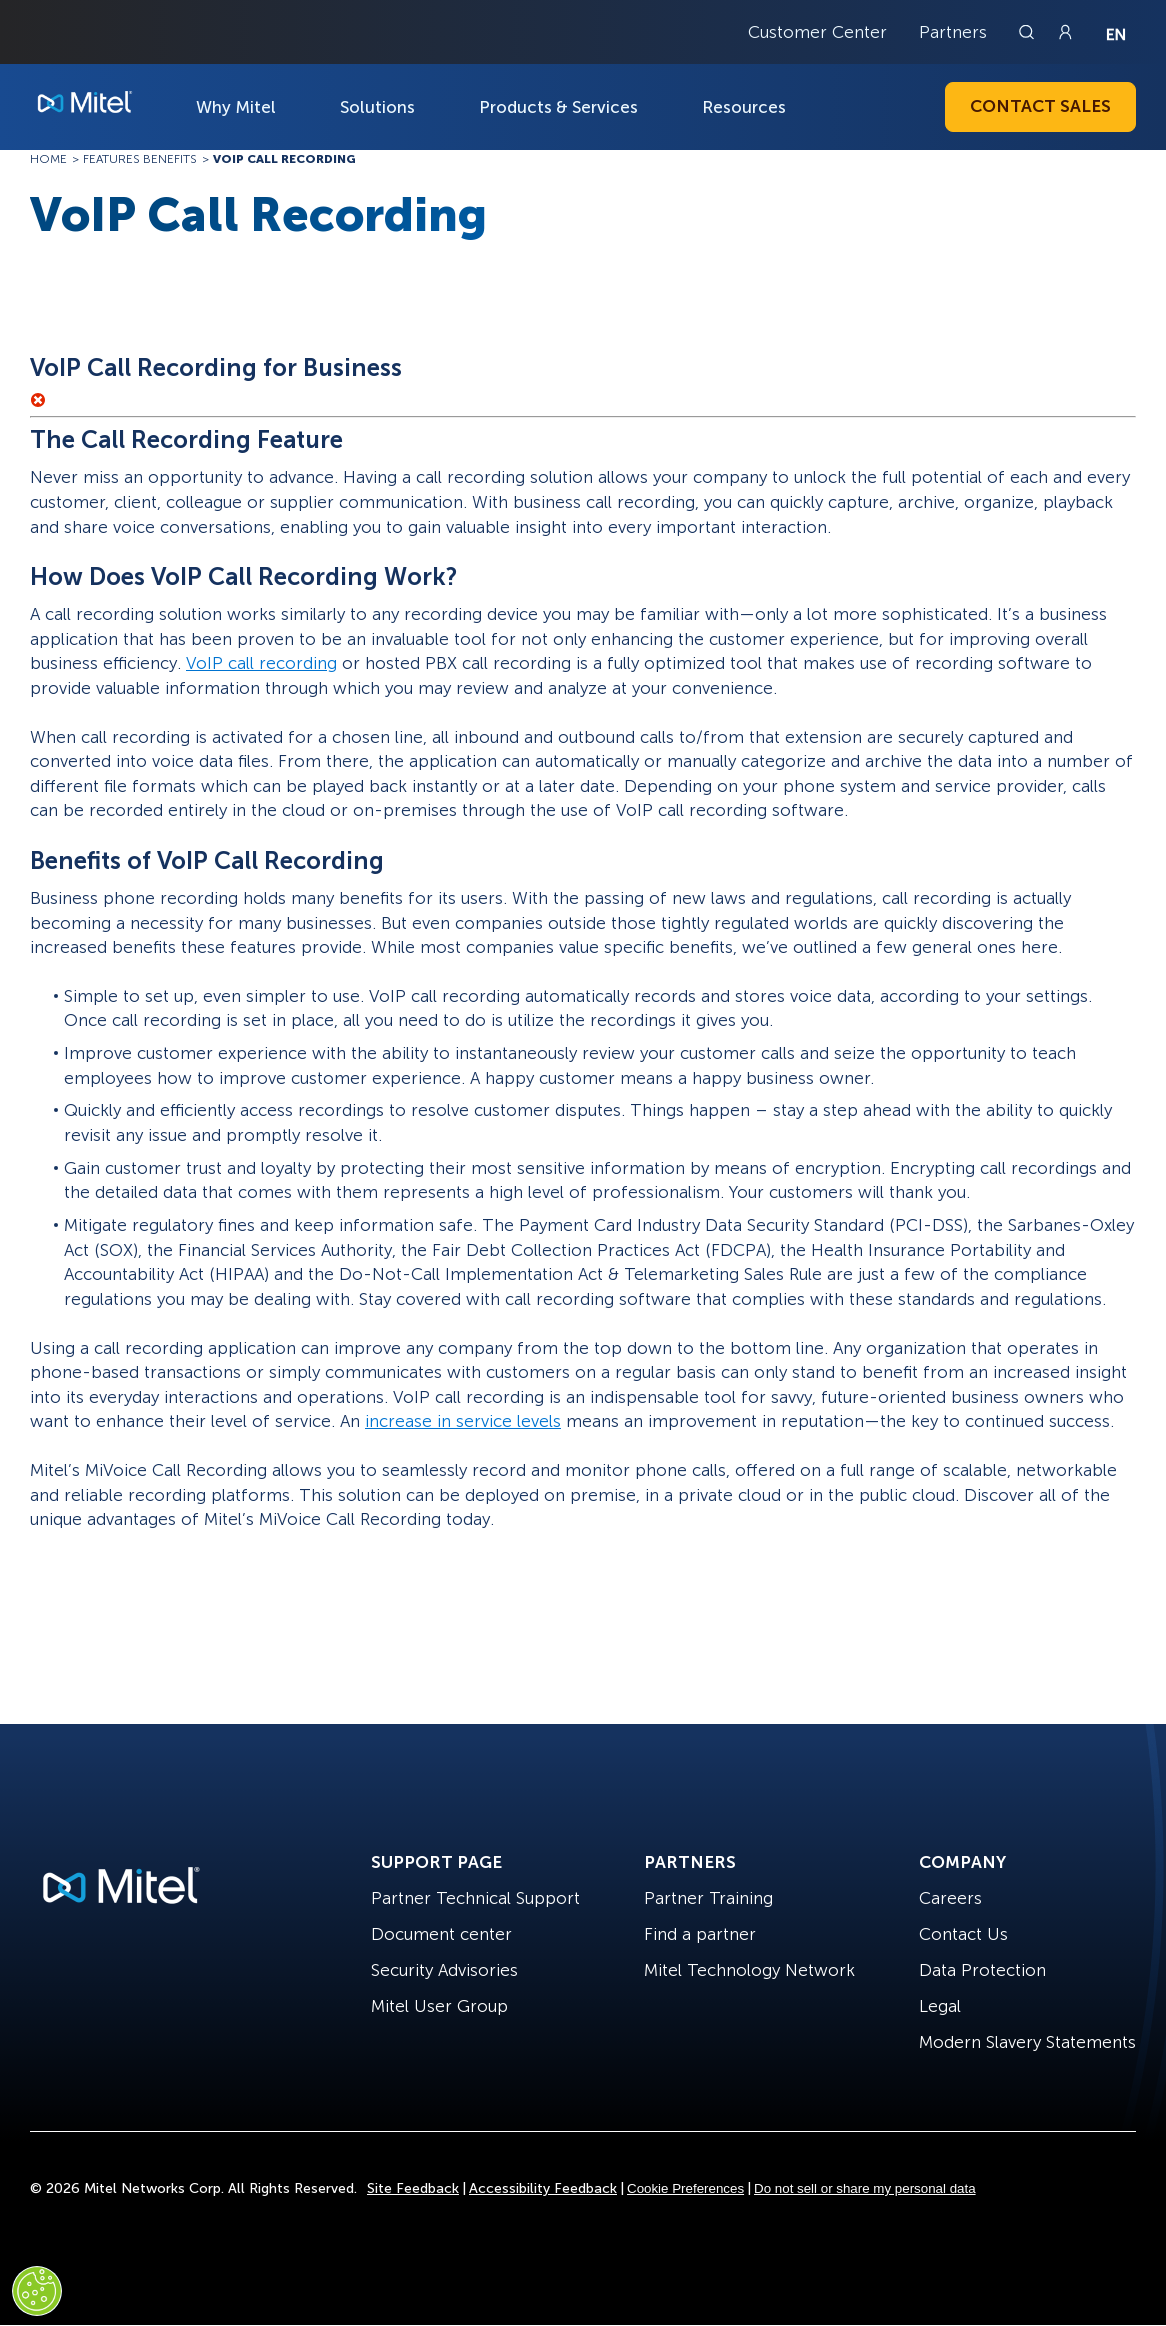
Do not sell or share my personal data (865, 2188)
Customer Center (817, 32)
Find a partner (700, 1934)
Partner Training (708, 1898)
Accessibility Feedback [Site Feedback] (543, 2188)
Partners (953, 32)
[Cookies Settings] (37, 2291)
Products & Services (558, 107)
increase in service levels (463, 1421)
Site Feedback (413, 2188)
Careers (950, 1898)
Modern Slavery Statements (1027, 2042)
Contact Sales (1040, 106)
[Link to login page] (1065, 32)
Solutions (377, 107)
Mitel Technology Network (749, 1970)
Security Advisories (444, 1970)
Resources (744, 107)
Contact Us (963, 1934)
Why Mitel (236, 107)
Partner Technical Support (475, 1898)
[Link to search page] (1029, 32)
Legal (940, 2006)
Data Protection (982, 1970)
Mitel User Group (439, 2006)
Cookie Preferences (685, 2188)
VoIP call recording (261, 663)
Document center (441, 1934)
